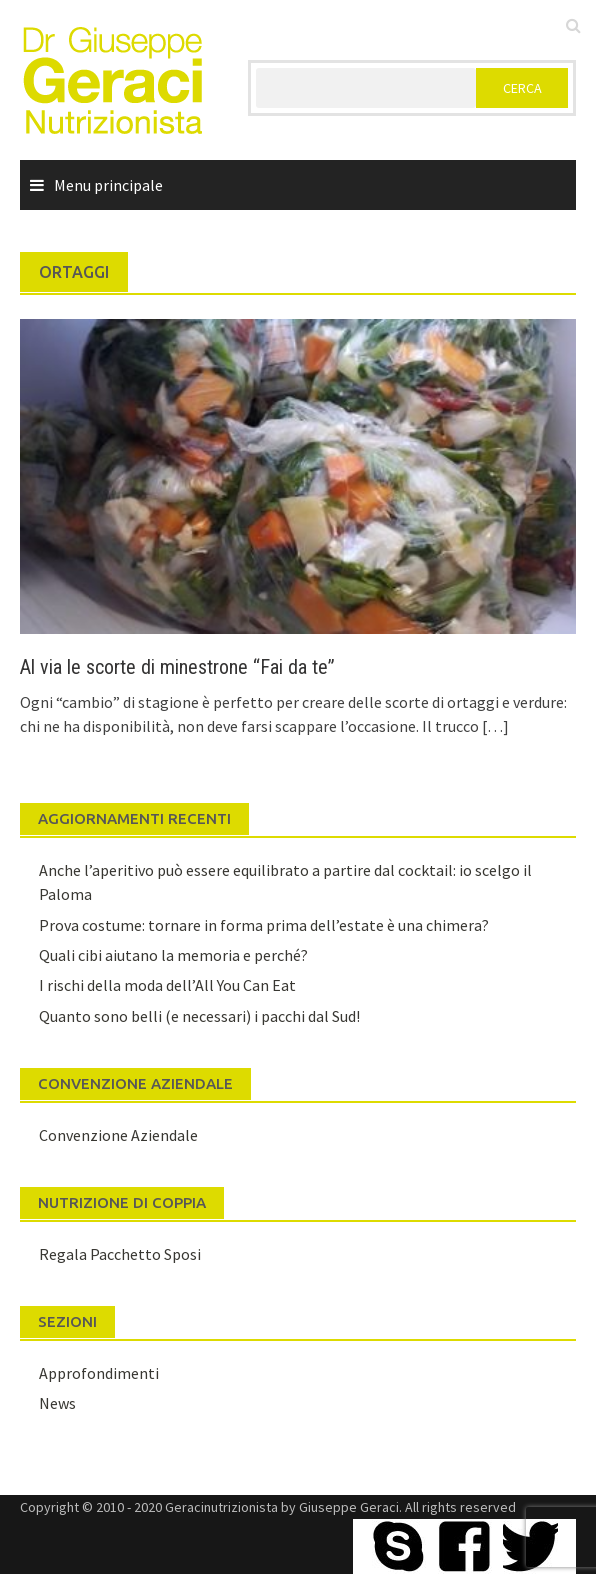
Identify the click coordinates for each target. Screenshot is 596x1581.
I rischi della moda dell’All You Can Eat (167, 985)
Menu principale (108, 185)
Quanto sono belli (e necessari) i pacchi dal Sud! (199, 1016)
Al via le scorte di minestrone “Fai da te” (177, 667)
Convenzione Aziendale (118, 1135)
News (57, 1403)
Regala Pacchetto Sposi (120, 1254)
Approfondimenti (99, 1373)
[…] (494, 726)
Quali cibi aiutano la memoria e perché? (173, 955)
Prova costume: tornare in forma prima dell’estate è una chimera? (264, 925)
